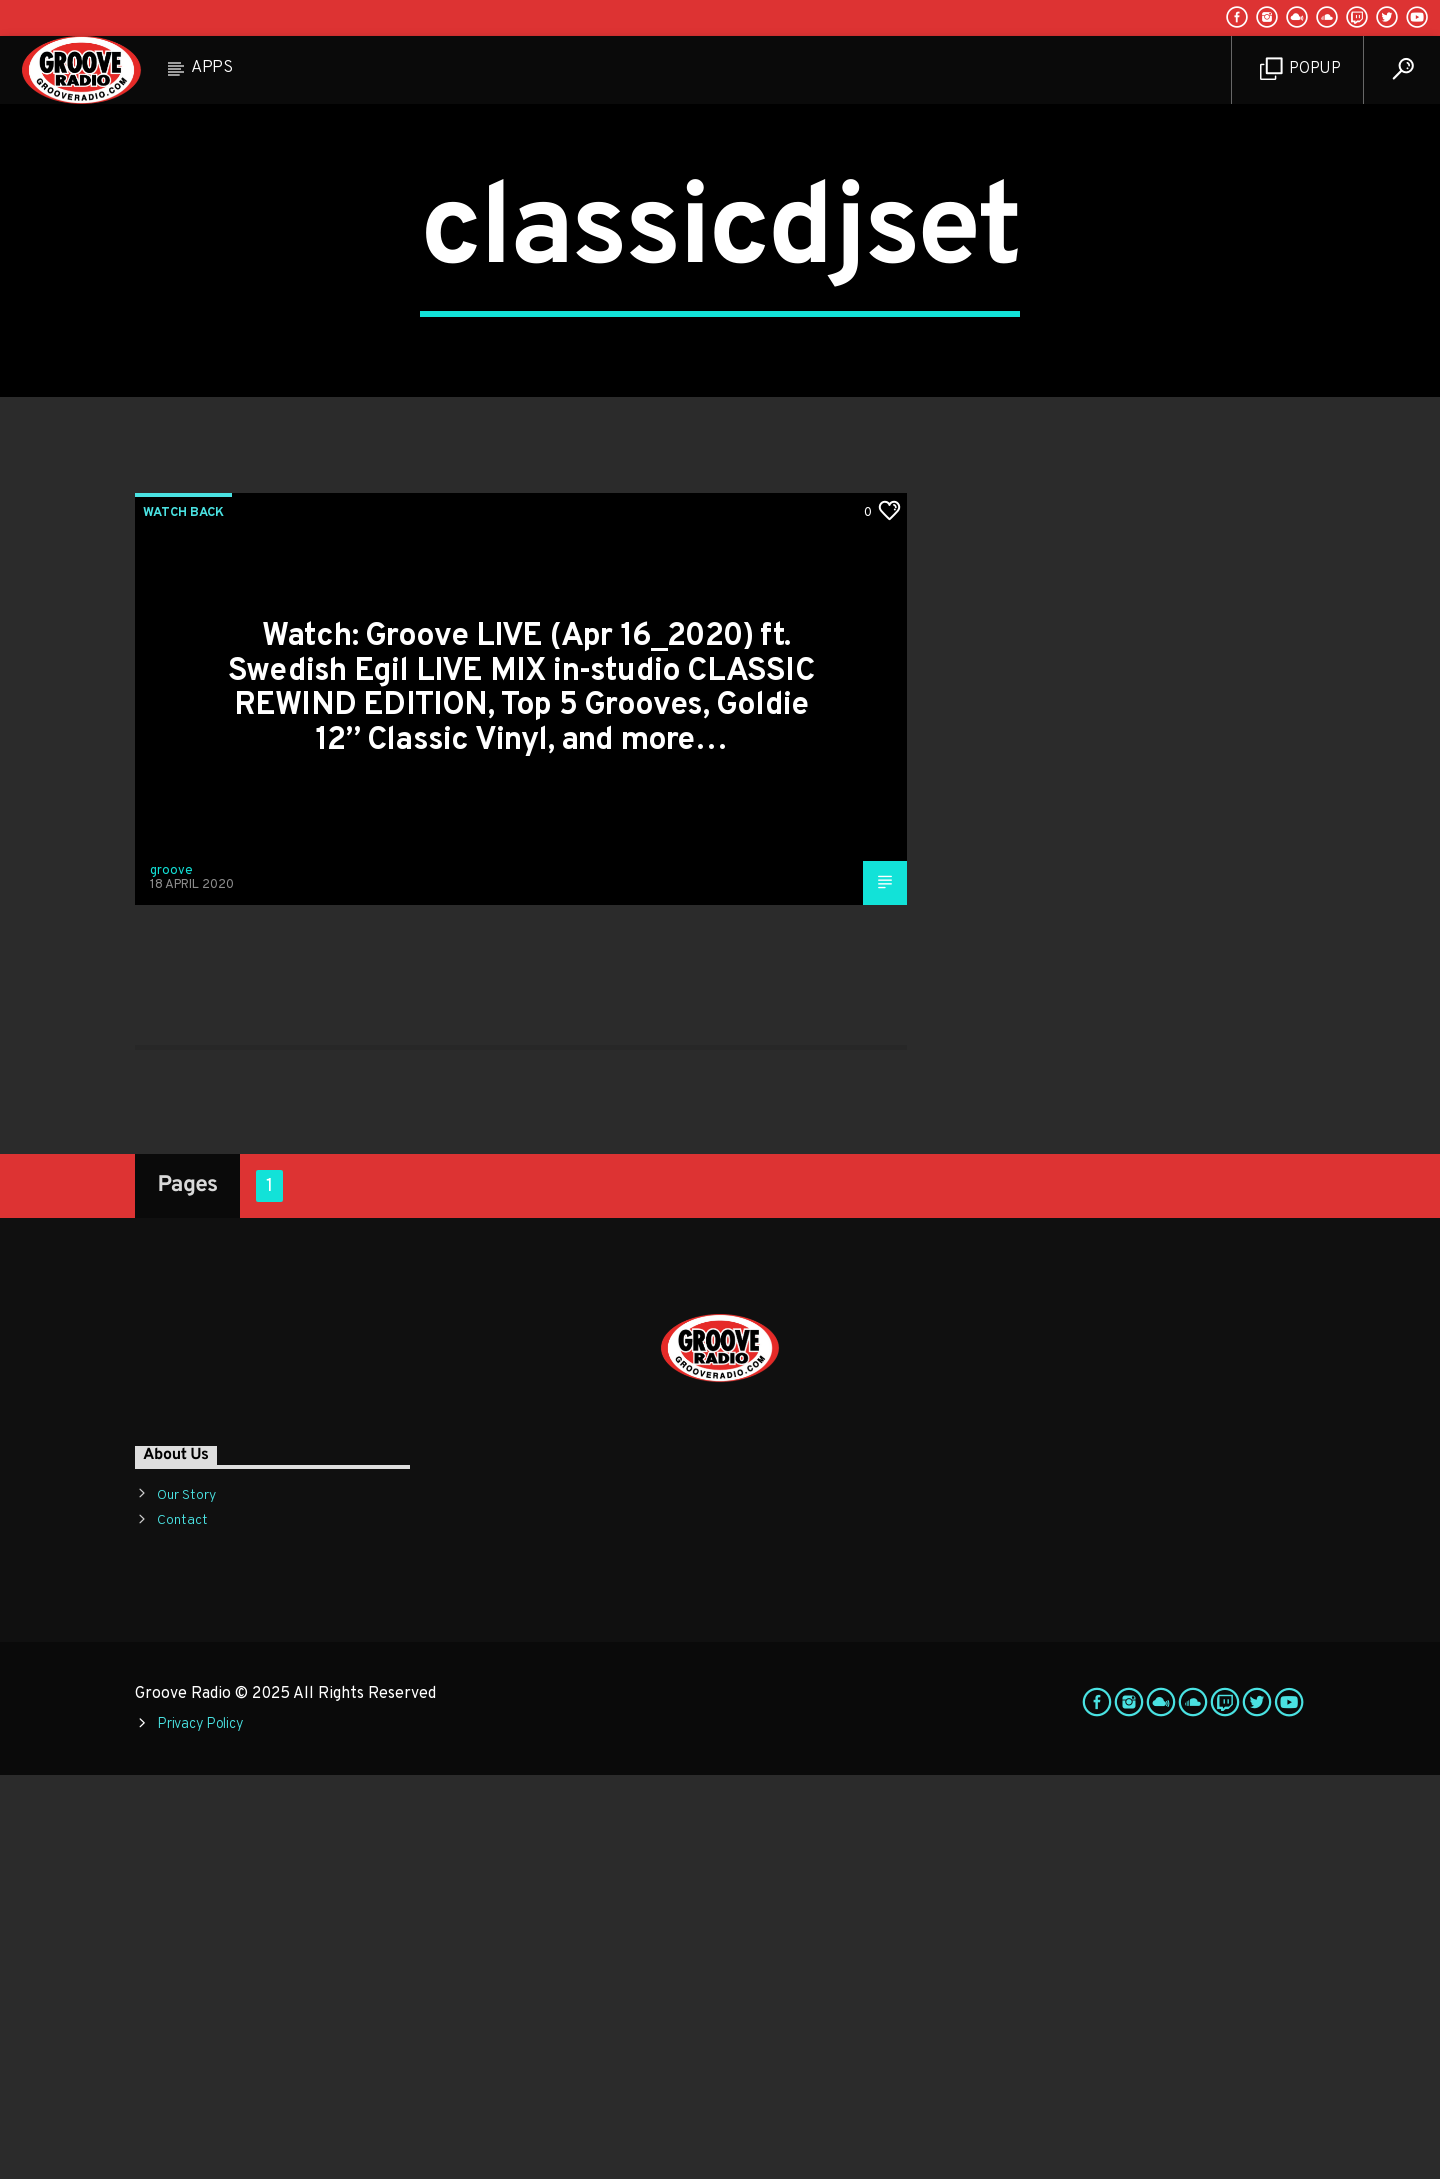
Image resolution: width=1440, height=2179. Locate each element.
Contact (182, 1924)
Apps (212, 68)
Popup (1300, 69)
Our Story (186, 1899)
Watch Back (183, 917)
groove (171, 1275)
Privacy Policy (200, 2128)
